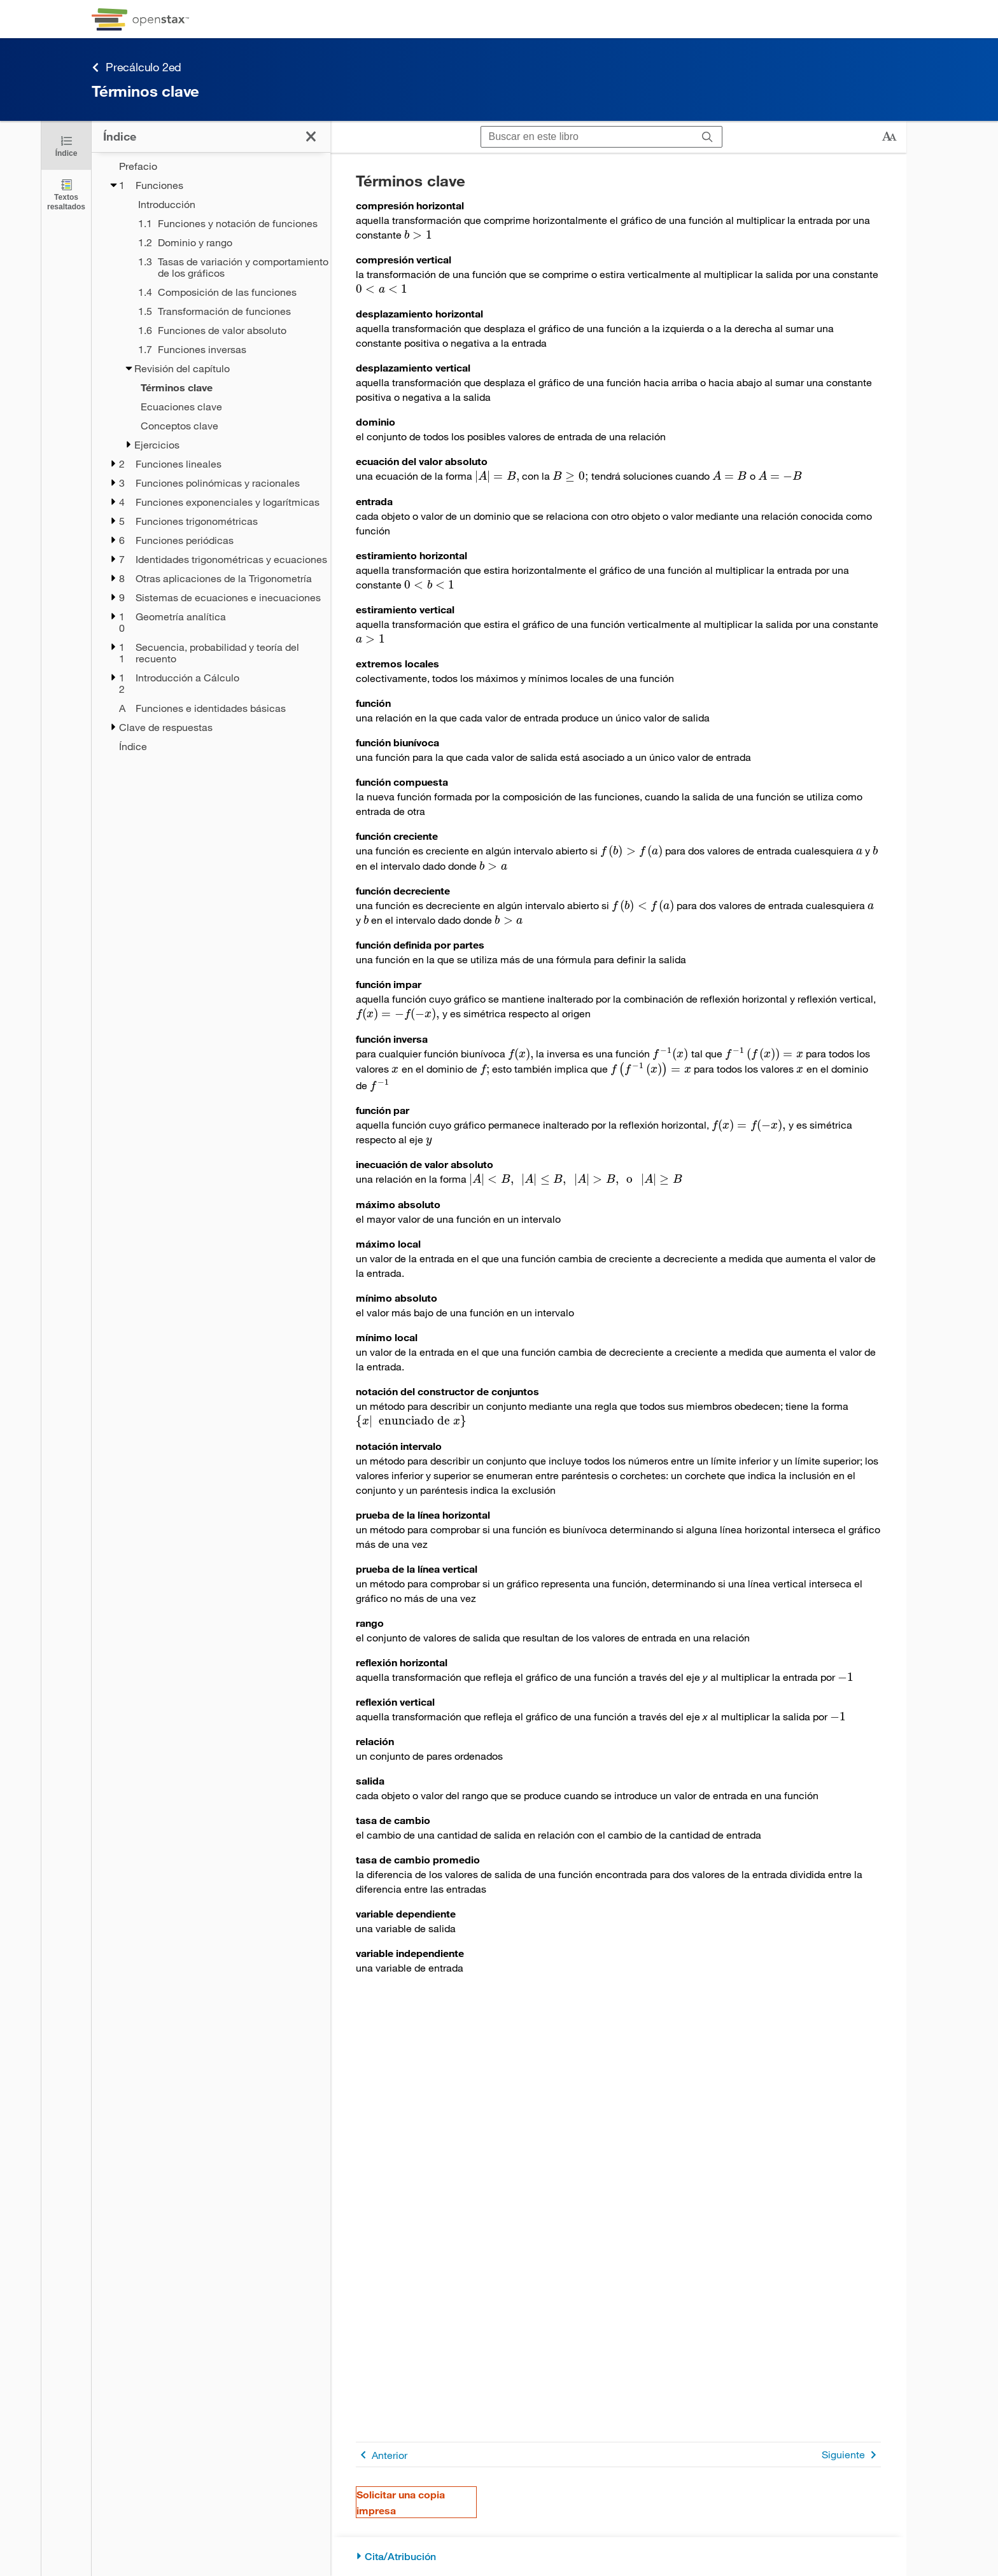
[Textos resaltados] (66, 194)
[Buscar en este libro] (587, 137)
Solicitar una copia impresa (400, 2502)
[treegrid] (211, 452)
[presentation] (418, 234)
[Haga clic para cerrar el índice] (66, 145)
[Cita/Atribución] (618, 2557)
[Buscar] (707, 137)
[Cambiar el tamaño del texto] (889, 137)
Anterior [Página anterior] (381, 2455)
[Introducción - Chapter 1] (226, 204)
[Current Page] (219, 387)
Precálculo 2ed (136, 67)
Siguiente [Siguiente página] (851, 2455)
